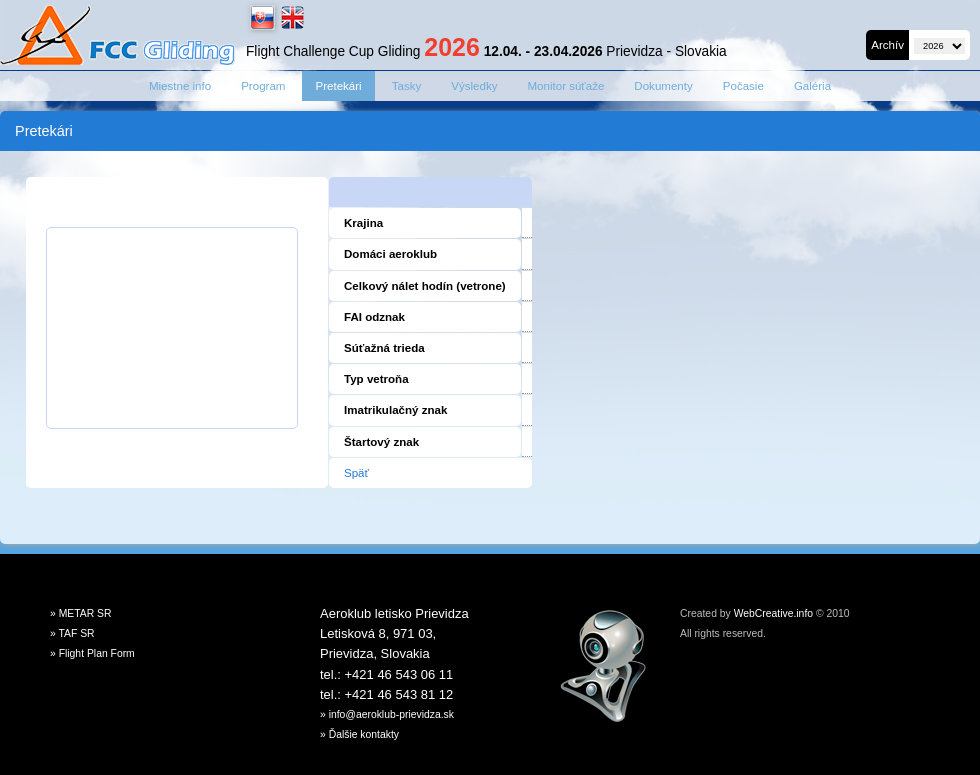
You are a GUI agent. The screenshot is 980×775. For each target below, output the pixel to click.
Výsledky (474, 86)
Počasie (743, 86)
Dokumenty (663, 86)
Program (263, 86)
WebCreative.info (773, 613)
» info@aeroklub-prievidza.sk (387, 714)
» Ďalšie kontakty (359, 734)
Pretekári (338, 86)
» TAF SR (72, 633)
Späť (356, 473)
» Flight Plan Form (92, 653)
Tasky (407, 86)
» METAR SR (81, 613)
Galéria (812, 86)
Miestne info (180, 86)
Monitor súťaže (565, 86)
